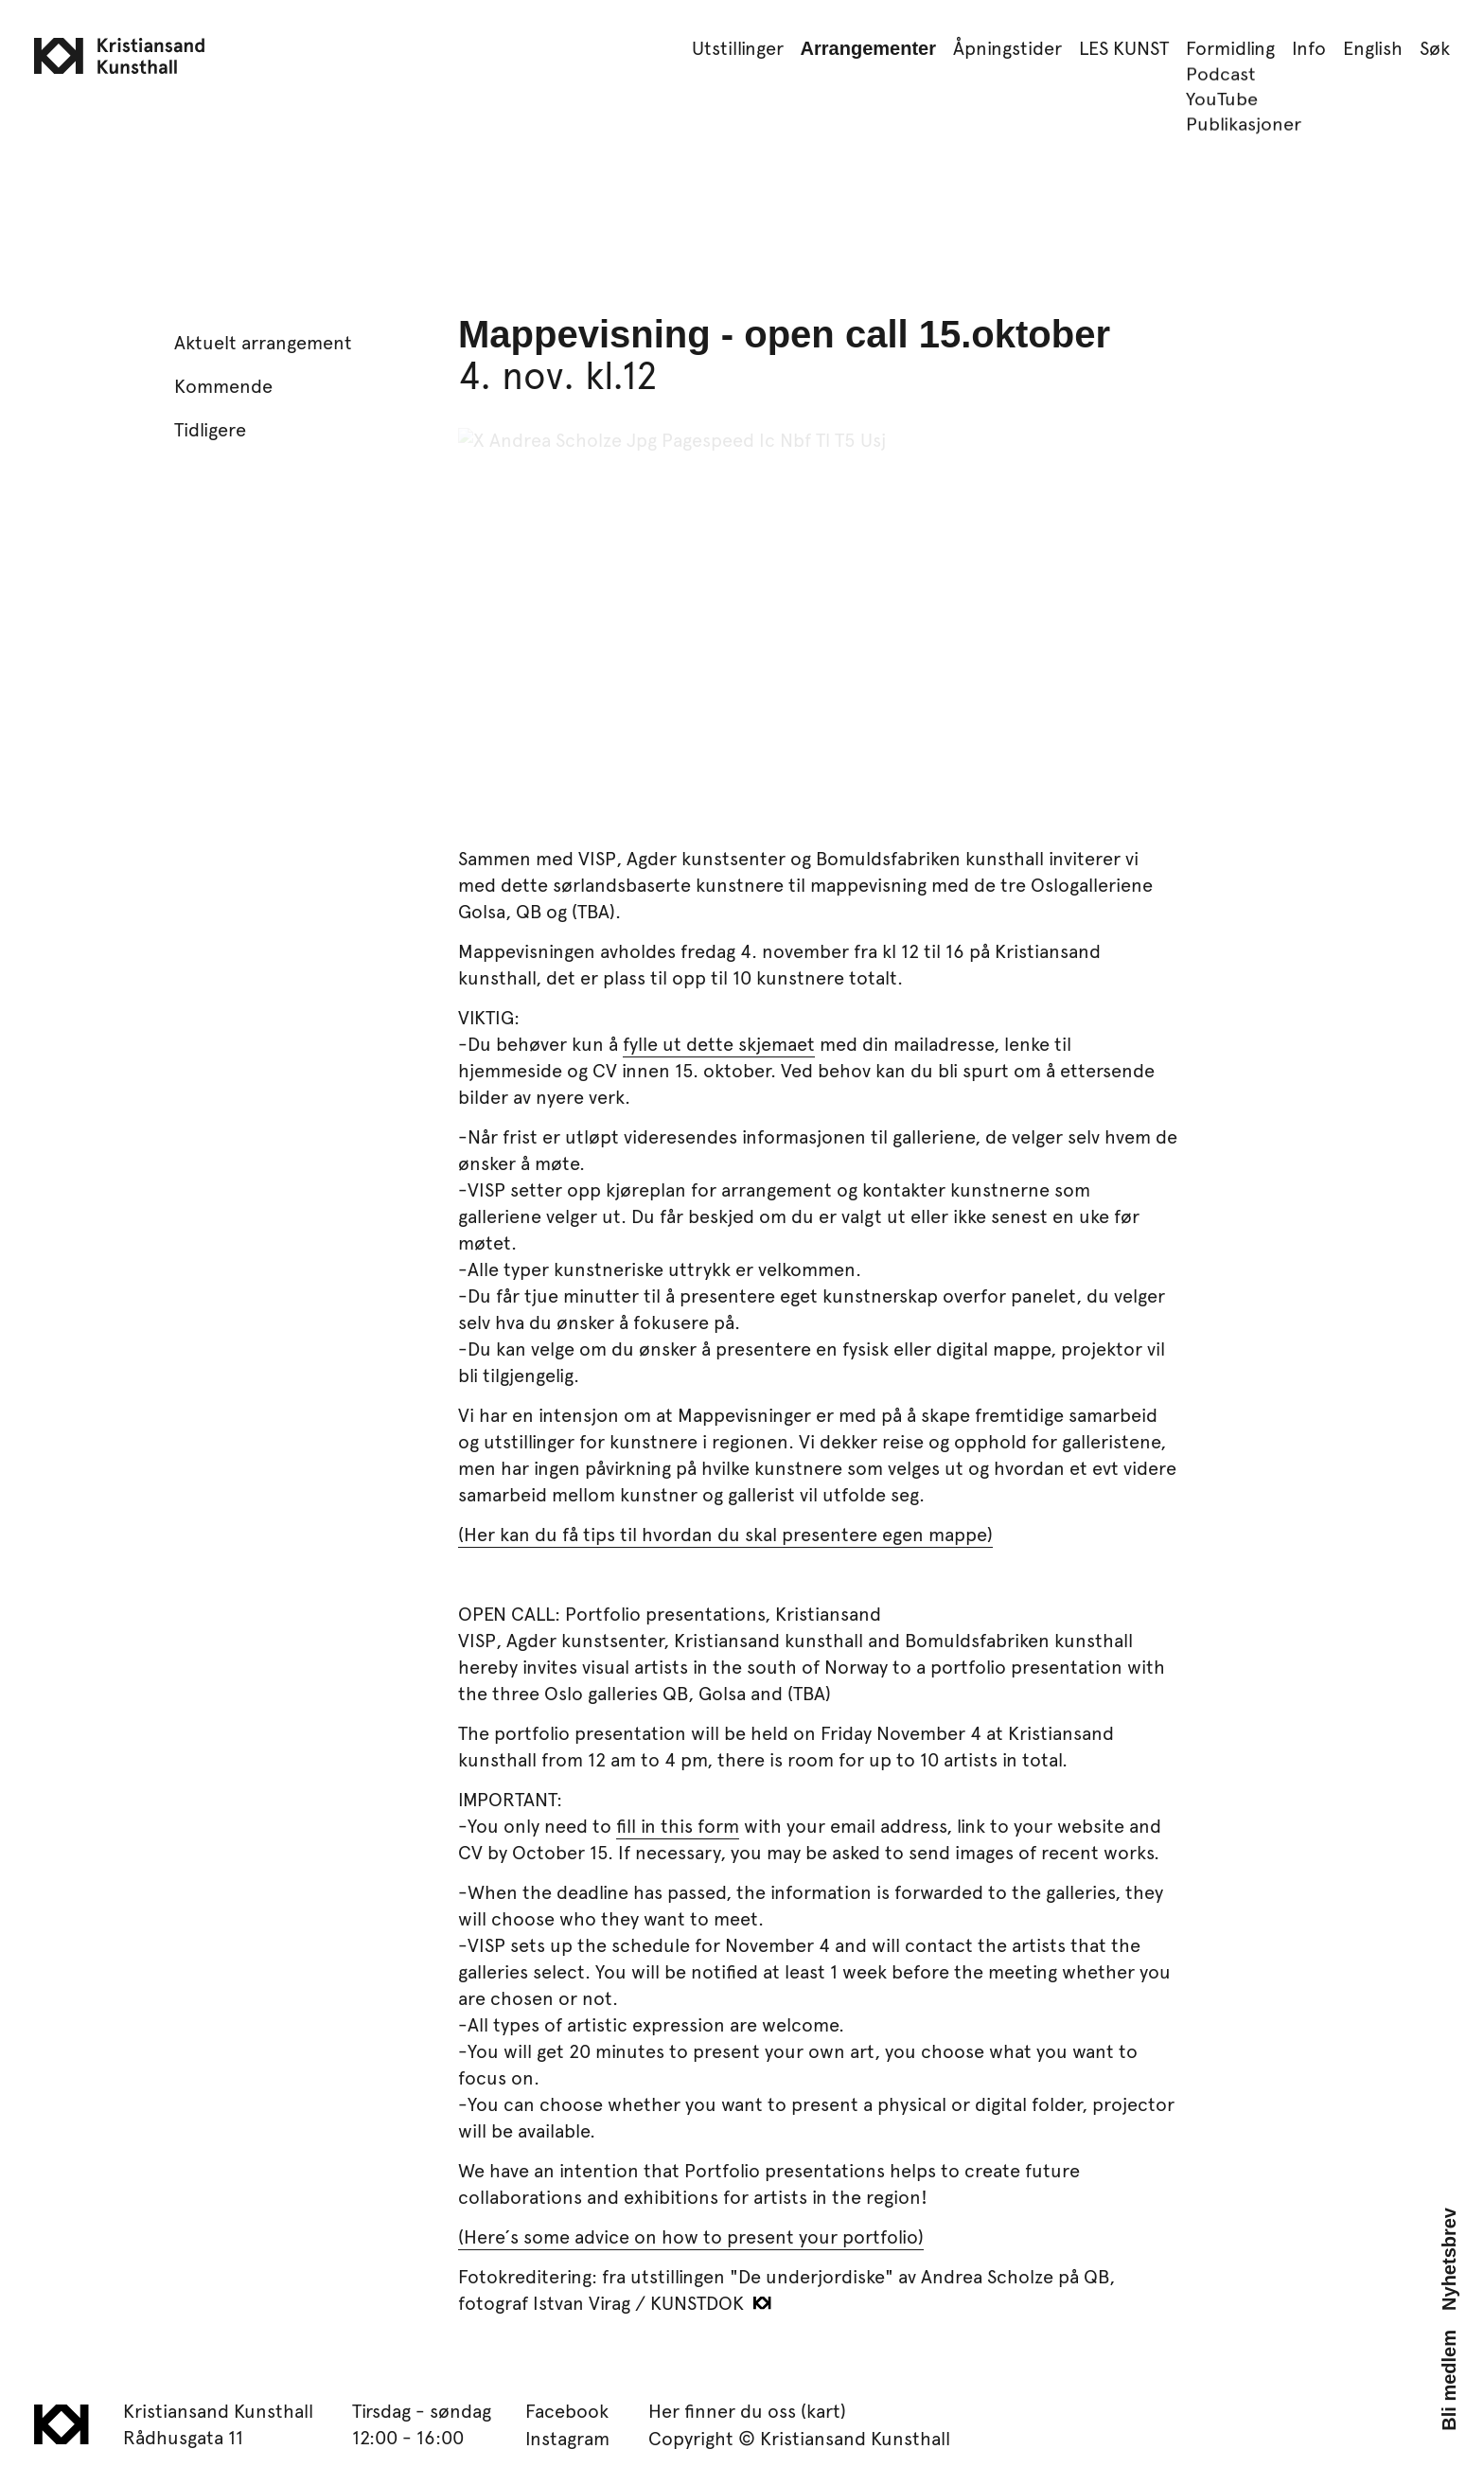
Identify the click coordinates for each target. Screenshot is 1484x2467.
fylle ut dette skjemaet (719, 1043)
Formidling (1230, 47)
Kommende (223, 385)
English (1373, 47)
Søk (1435, 47)
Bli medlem (1449, 2380)
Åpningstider (1007, 47)
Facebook (567, 2410)
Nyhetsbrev (1449, 2259)
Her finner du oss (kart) (747, 2410)
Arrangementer (868, 48)
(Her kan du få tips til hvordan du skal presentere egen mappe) (725, 1533)
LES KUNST (1124, 47)
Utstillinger (738, 47)
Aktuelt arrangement (263, 341)
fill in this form (677, 1825)
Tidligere (210, 429)
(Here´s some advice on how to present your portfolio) (691, 2236)
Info (1309, 47)
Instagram (567, 2437)
